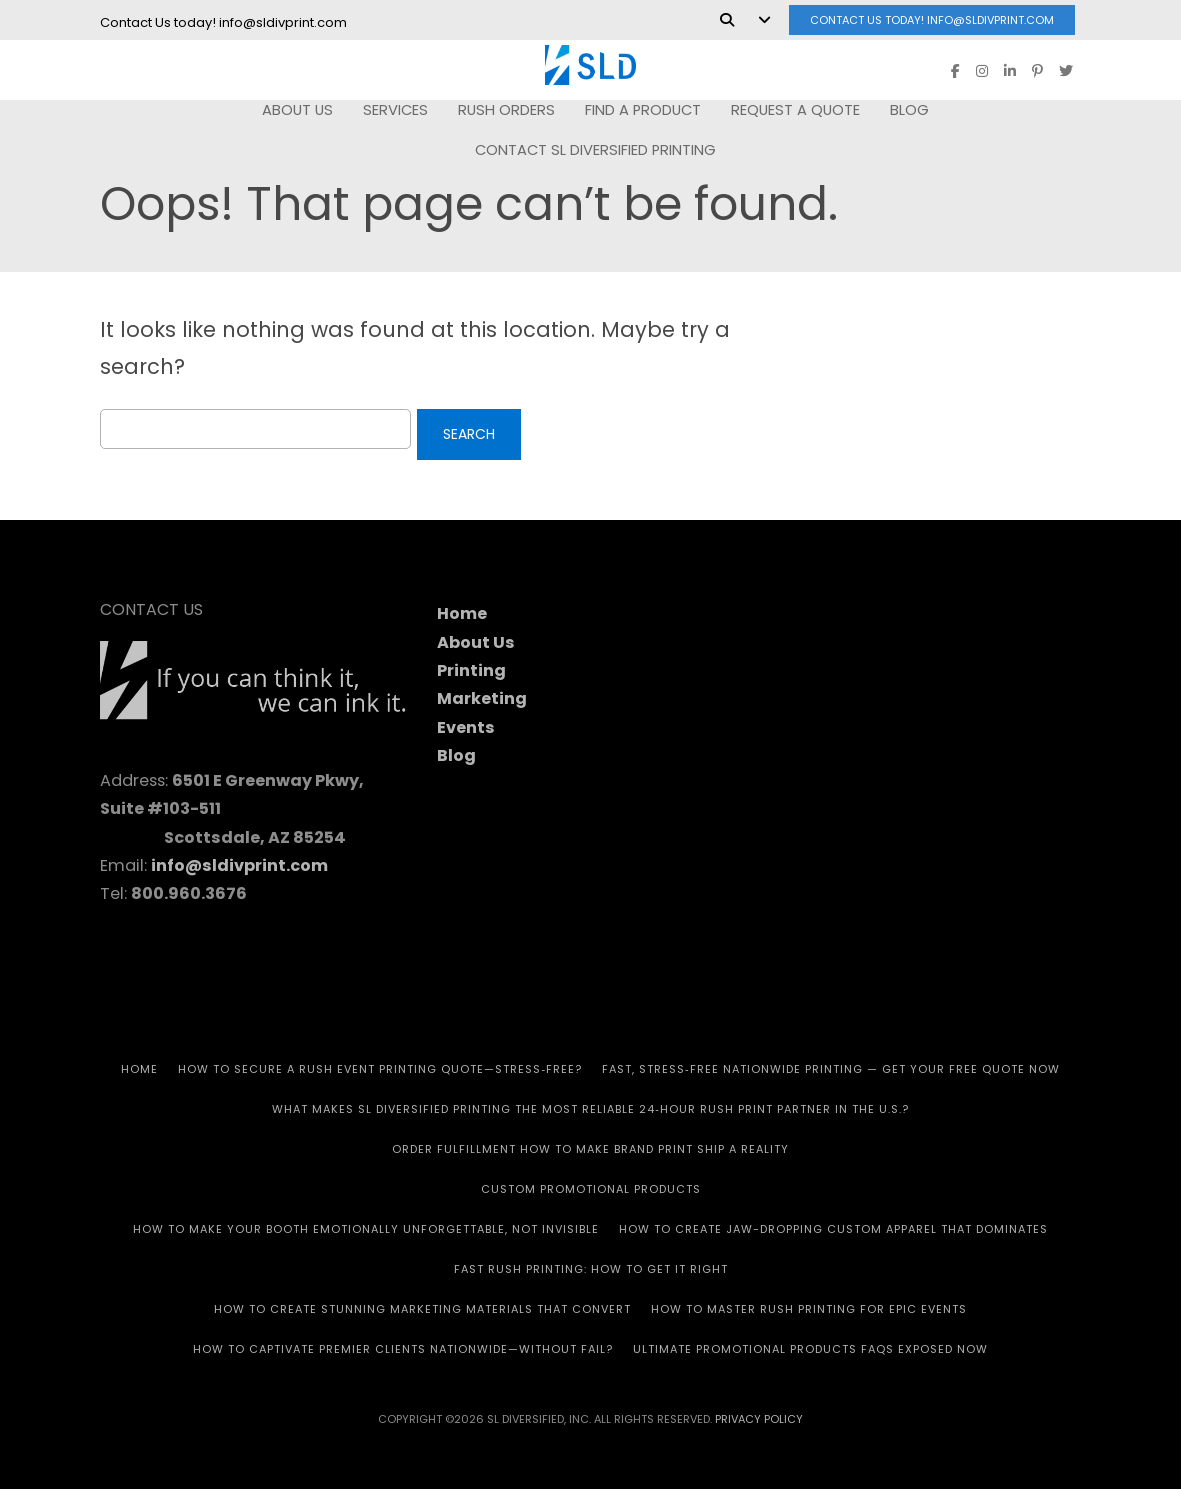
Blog (909, 110)
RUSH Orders (506, 110)
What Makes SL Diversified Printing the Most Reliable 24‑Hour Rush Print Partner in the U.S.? (590, 1109)
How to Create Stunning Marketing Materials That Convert (422, 1309)
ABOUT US (297, 110)
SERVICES (395, 110)
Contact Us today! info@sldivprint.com (932, 20)
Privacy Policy (759, 1419)
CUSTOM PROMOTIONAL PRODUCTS (591, 1189)
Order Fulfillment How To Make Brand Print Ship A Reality (590, 1149)
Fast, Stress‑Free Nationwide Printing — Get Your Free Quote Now (831, 1069)
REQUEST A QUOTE (795, 110)
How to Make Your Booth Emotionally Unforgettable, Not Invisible (366, 1229)
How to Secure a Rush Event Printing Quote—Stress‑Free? (380, 1069)
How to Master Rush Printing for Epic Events (809, 1309)
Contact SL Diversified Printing (595, 150)
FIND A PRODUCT (643, 110)
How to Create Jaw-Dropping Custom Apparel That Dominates (833, 1229)
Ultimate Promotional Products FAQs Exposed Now (810, 1349)
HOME (139, 1069)
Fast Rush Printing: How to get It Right (591, 1269)
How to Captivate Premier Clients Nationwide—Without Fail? (403, 1349)
